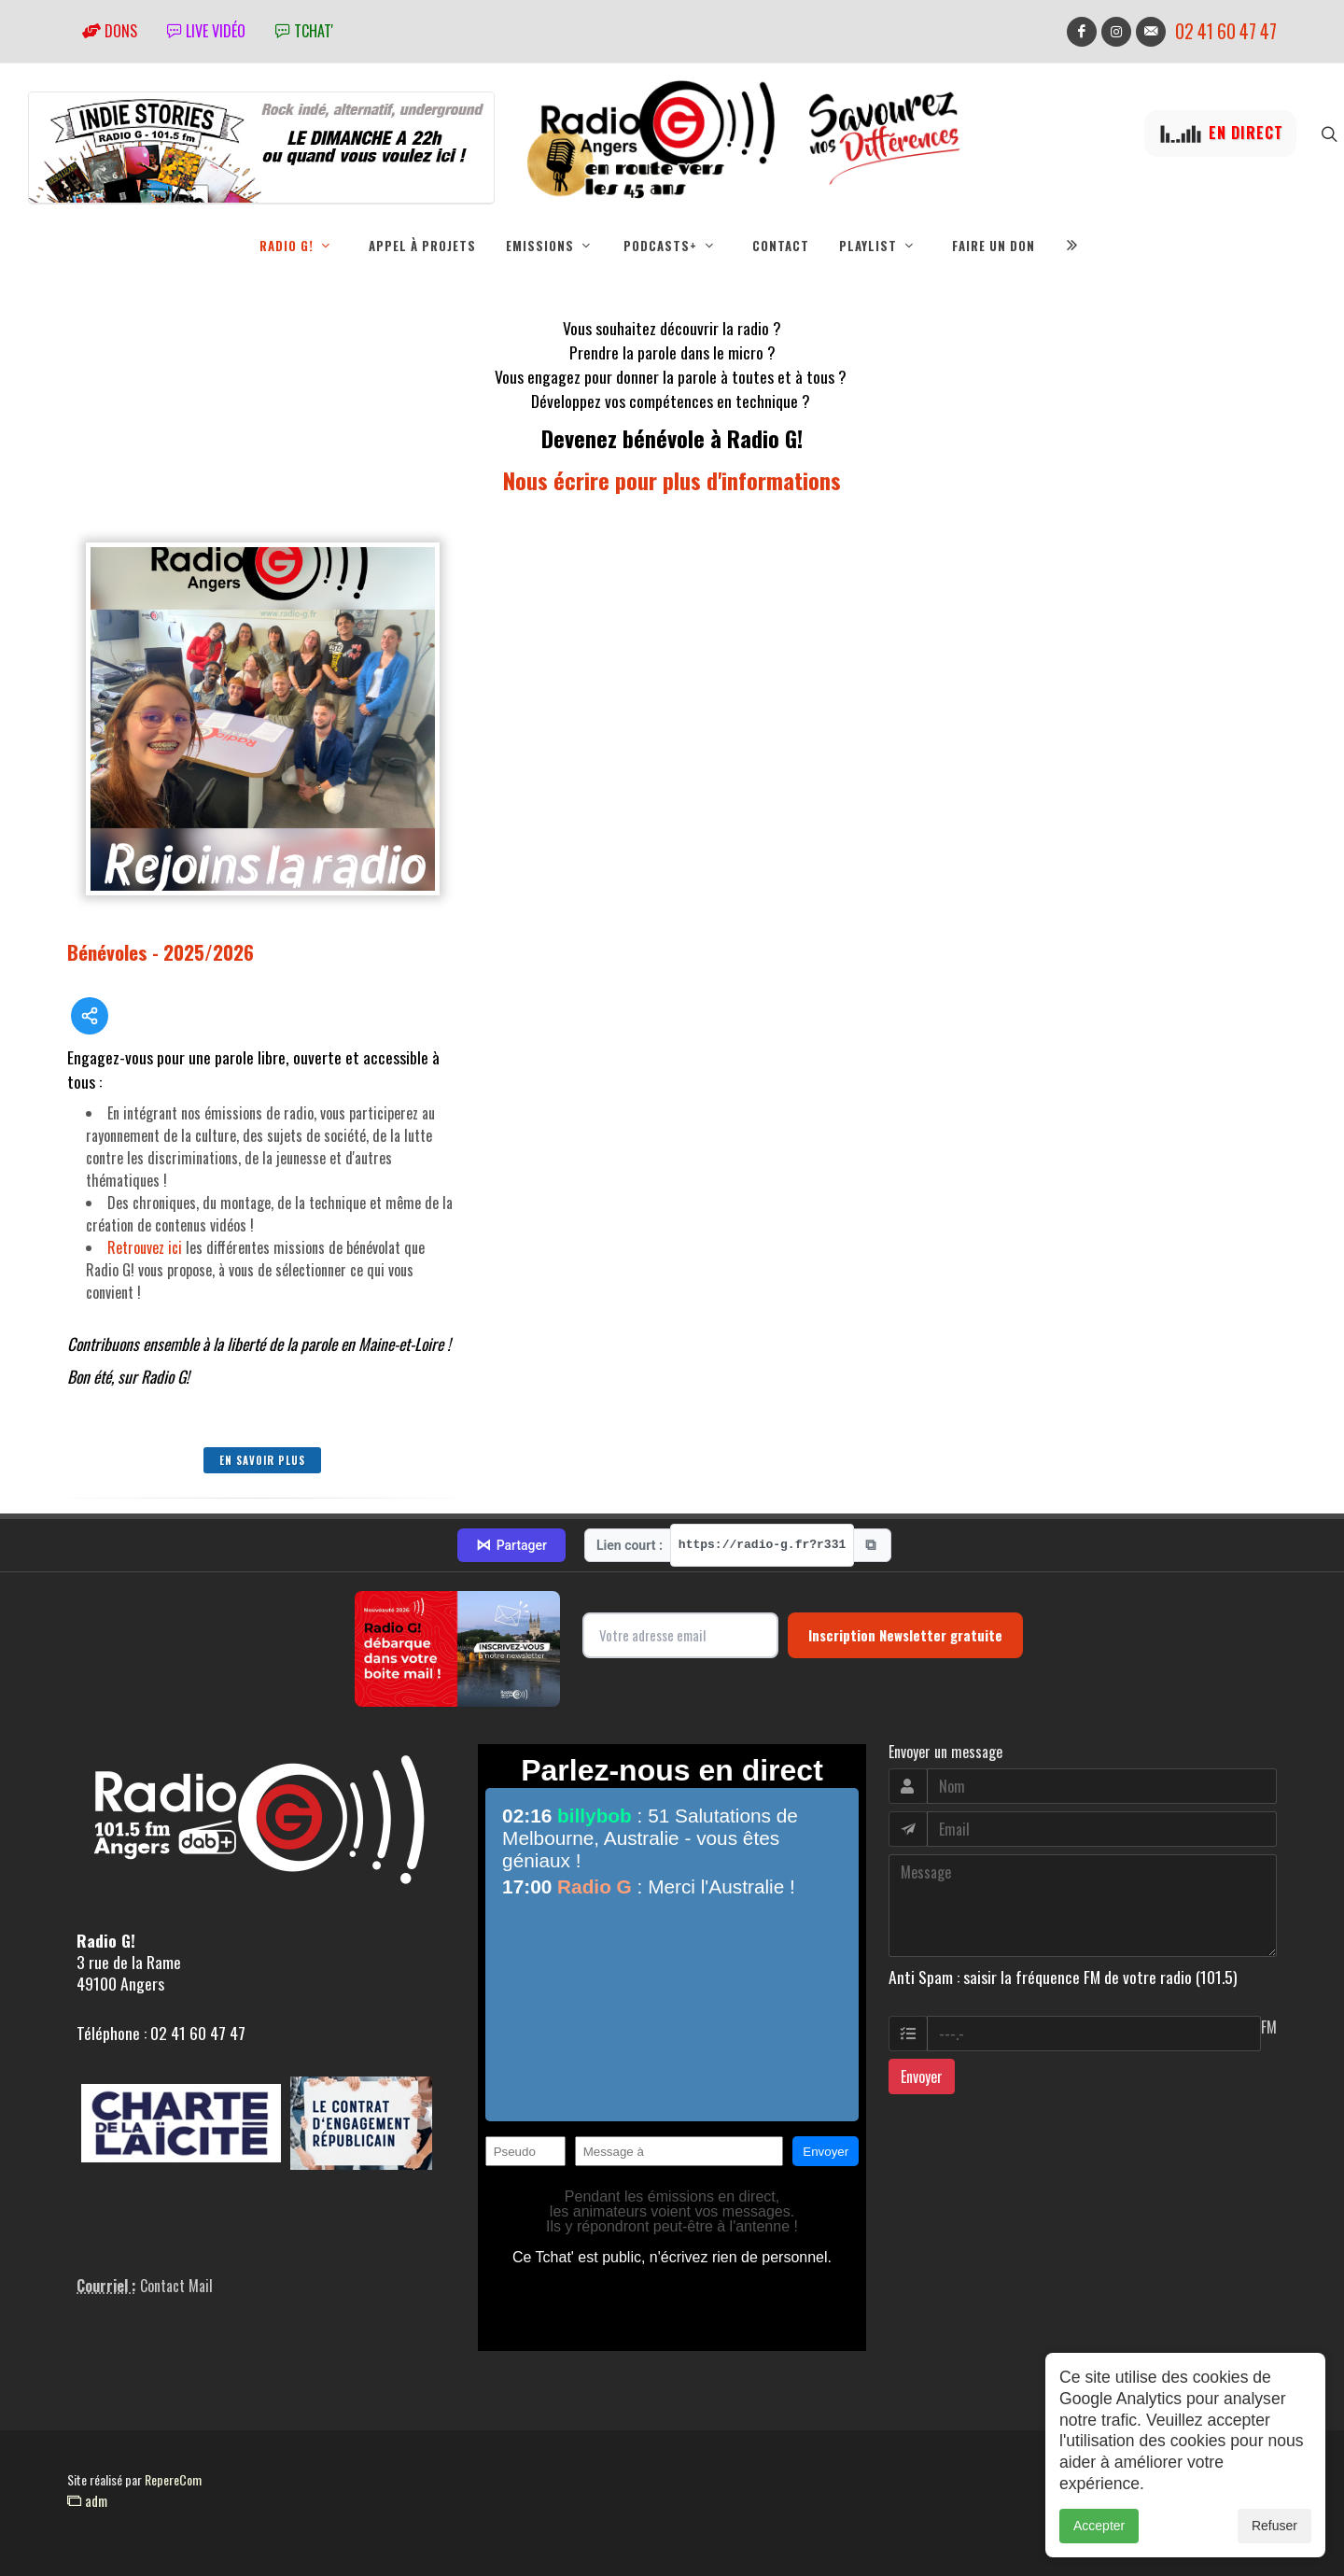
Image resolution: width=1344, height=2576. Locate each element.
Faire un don (993, 245)
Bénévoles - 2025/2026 (160, 951)
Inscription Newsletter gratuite (905, 1635)
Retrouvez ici (144, 1247)
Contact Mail (176, 2285)
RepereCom (173, 2479)
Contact (780, 245)
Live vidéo (206, 31)
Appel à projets (422, 245)
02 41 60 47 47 (1226, 31)
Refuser (1274, 2525)
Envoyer (922, 2076)
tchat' (304, 31)
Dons (109, 31)
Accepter (1099, 2525)
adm (87, 2500)
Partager (511, 1545)
